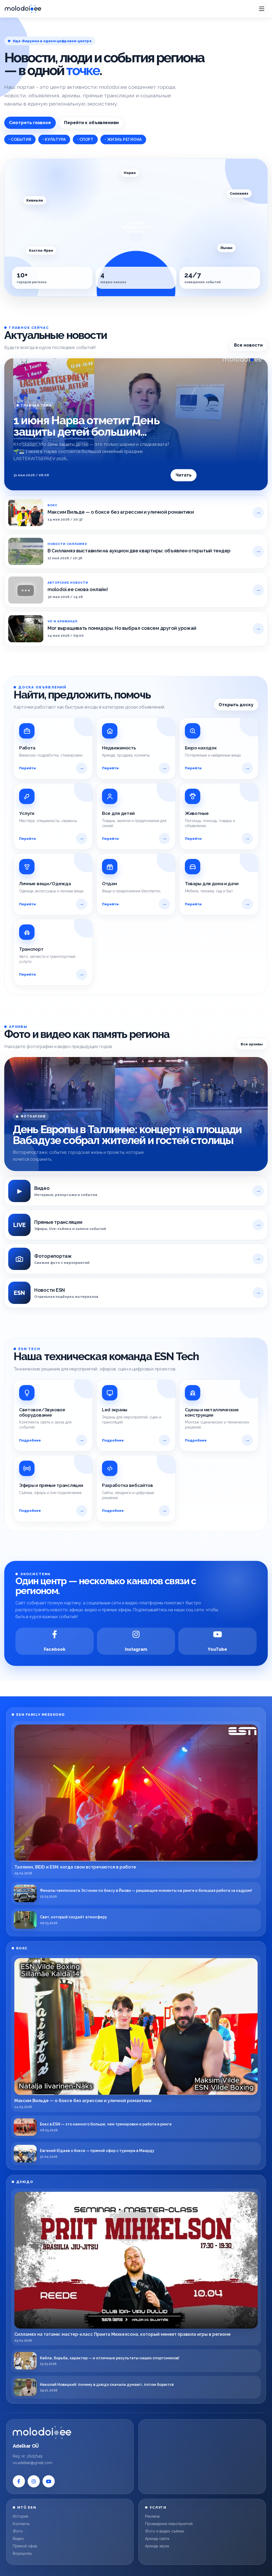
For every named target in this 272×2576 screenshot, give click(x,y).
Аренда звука (157, 2546)
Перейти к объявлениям (91, 122)
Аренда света (157, 2538)
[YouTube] (217, 1641)
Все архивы (252, 1044)
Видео (18, 2538)
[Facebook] (54, 1641)
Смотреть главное (30, 122)
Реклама (152, 2516)
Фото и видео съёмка (164, 2531)
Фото (18, 2531)
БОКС (22, 1948)
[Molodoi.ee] (70, 2432)
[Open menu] (261, 8)
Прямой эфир (25, 2546)
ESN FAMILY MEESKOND (40, 1715)
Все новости (248, 345)
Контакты (21, 2524)
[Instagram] (136, 1641)
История (20, 2516)
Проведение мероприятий (169, 2524)
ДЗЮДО (24, 2182)
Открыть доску (236, 704)
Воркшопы (22, 2553)
